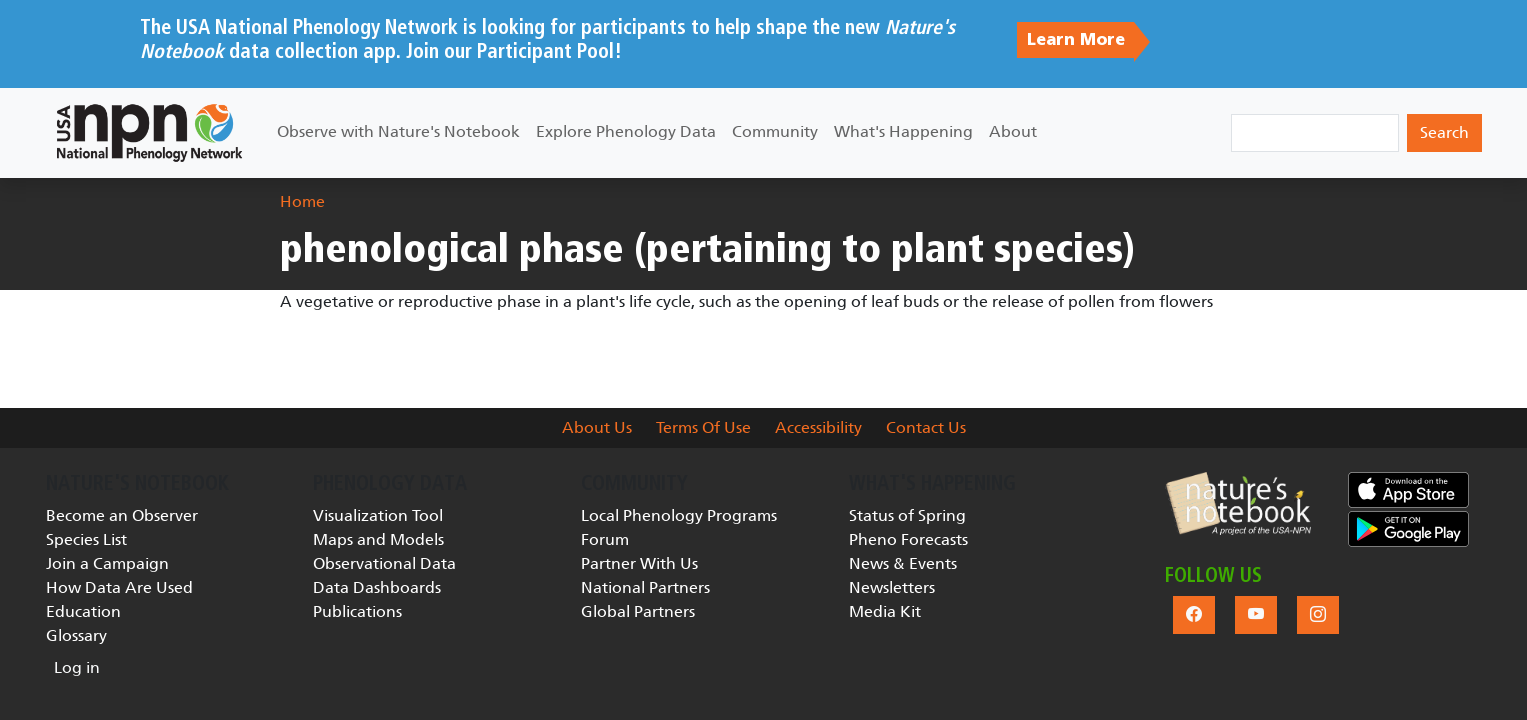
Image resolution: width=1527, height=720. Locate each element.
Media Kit (885, 611)
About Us (597, 427)
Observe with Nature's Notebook (398, 131)
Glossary (76, 635)
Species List (86, 539)
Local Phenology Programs (679, 515)
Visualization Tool (378, 515)
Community (775, 131)
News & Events (903, 563)
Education (83, 611)
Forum (605, 539)
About (1013, 131)
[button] (1238, 503)
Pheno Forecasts (908, 539)
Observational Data (384, 563)
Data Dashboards (377, 587)
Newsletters (892, 587)
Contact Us (926, 427)
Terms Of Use (703, 427)
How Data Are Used (119, 587)
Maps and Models (378, 539)
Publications (357, 611)
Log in (77, 667)
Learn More (1076, 40)
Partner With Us (639, 563)
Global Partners (638, 611)
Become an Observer (122, 515)
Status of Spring (907, 515)
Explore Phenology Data (626, 131)
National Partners (645, 587)
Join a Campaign (107, 563)
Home (302, 201)
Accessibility (818, 427)
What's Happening (903, 131)
